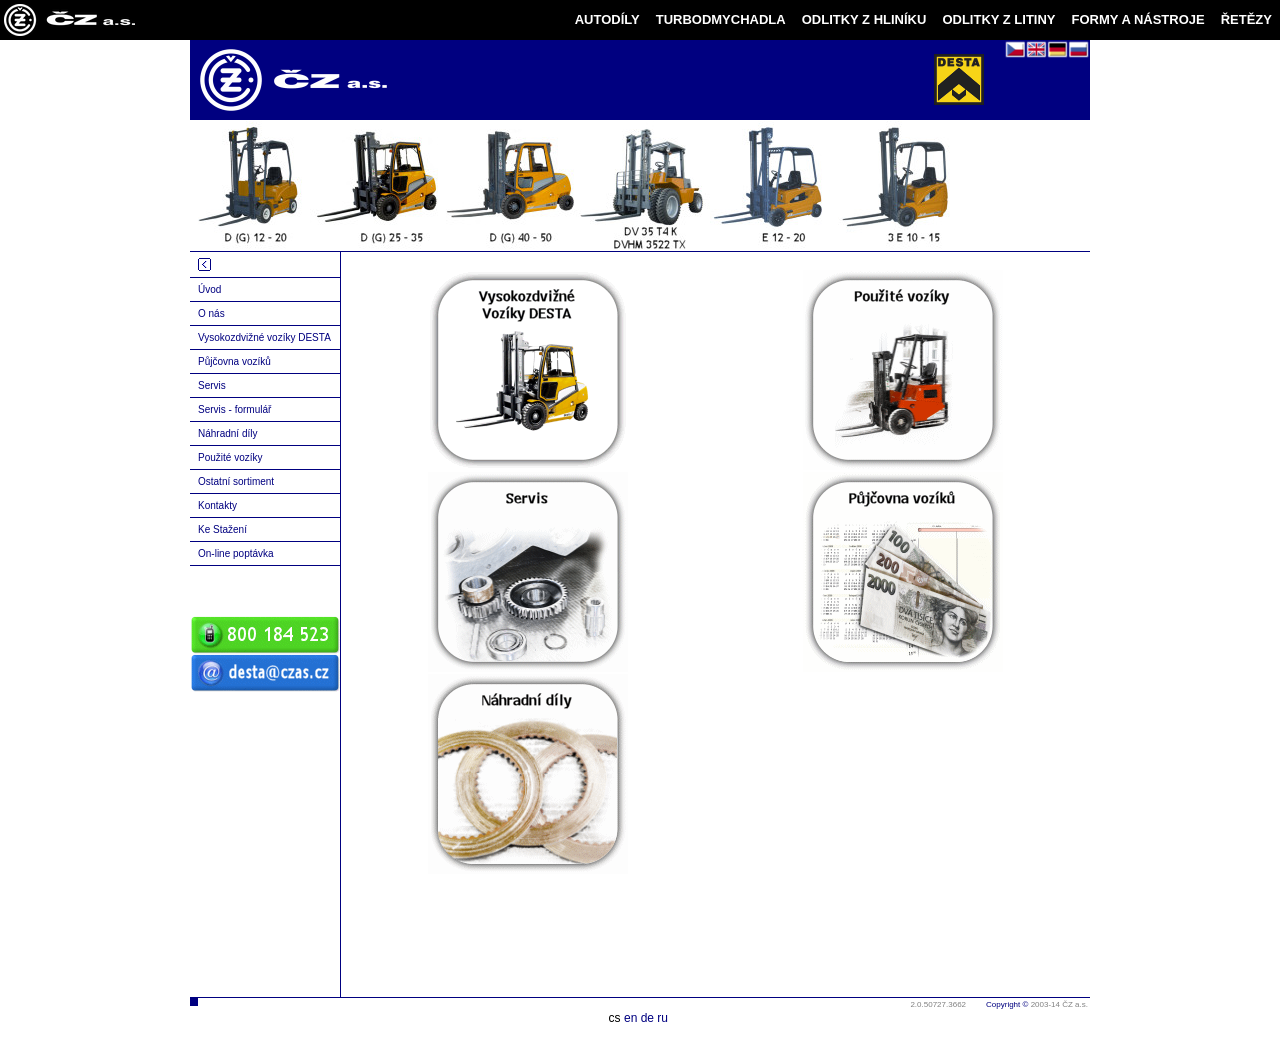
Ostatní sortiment (236, 481)
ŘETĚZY (1246, 19)
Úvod (209, 289)
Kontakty (217, 505)
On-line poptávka (236, 553)
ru (662, 1018)
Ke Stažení (222, 529)
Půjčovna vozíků (234, 361)
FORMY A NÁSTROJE (1138, 19)
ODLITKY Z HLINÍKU (864, 19)
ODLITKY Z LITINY (998, 19)
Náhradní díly (227, 433)
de (647, 1018)
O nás (211, 313)
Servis (212, 385)
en (630, 1018)
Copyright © (1007, 1004)
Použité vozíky (230, 457)
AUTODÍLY (607, 19)
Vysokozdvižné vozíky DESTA (264, 337)
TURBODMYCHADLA (721, 19)
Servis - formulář (234, 409)
